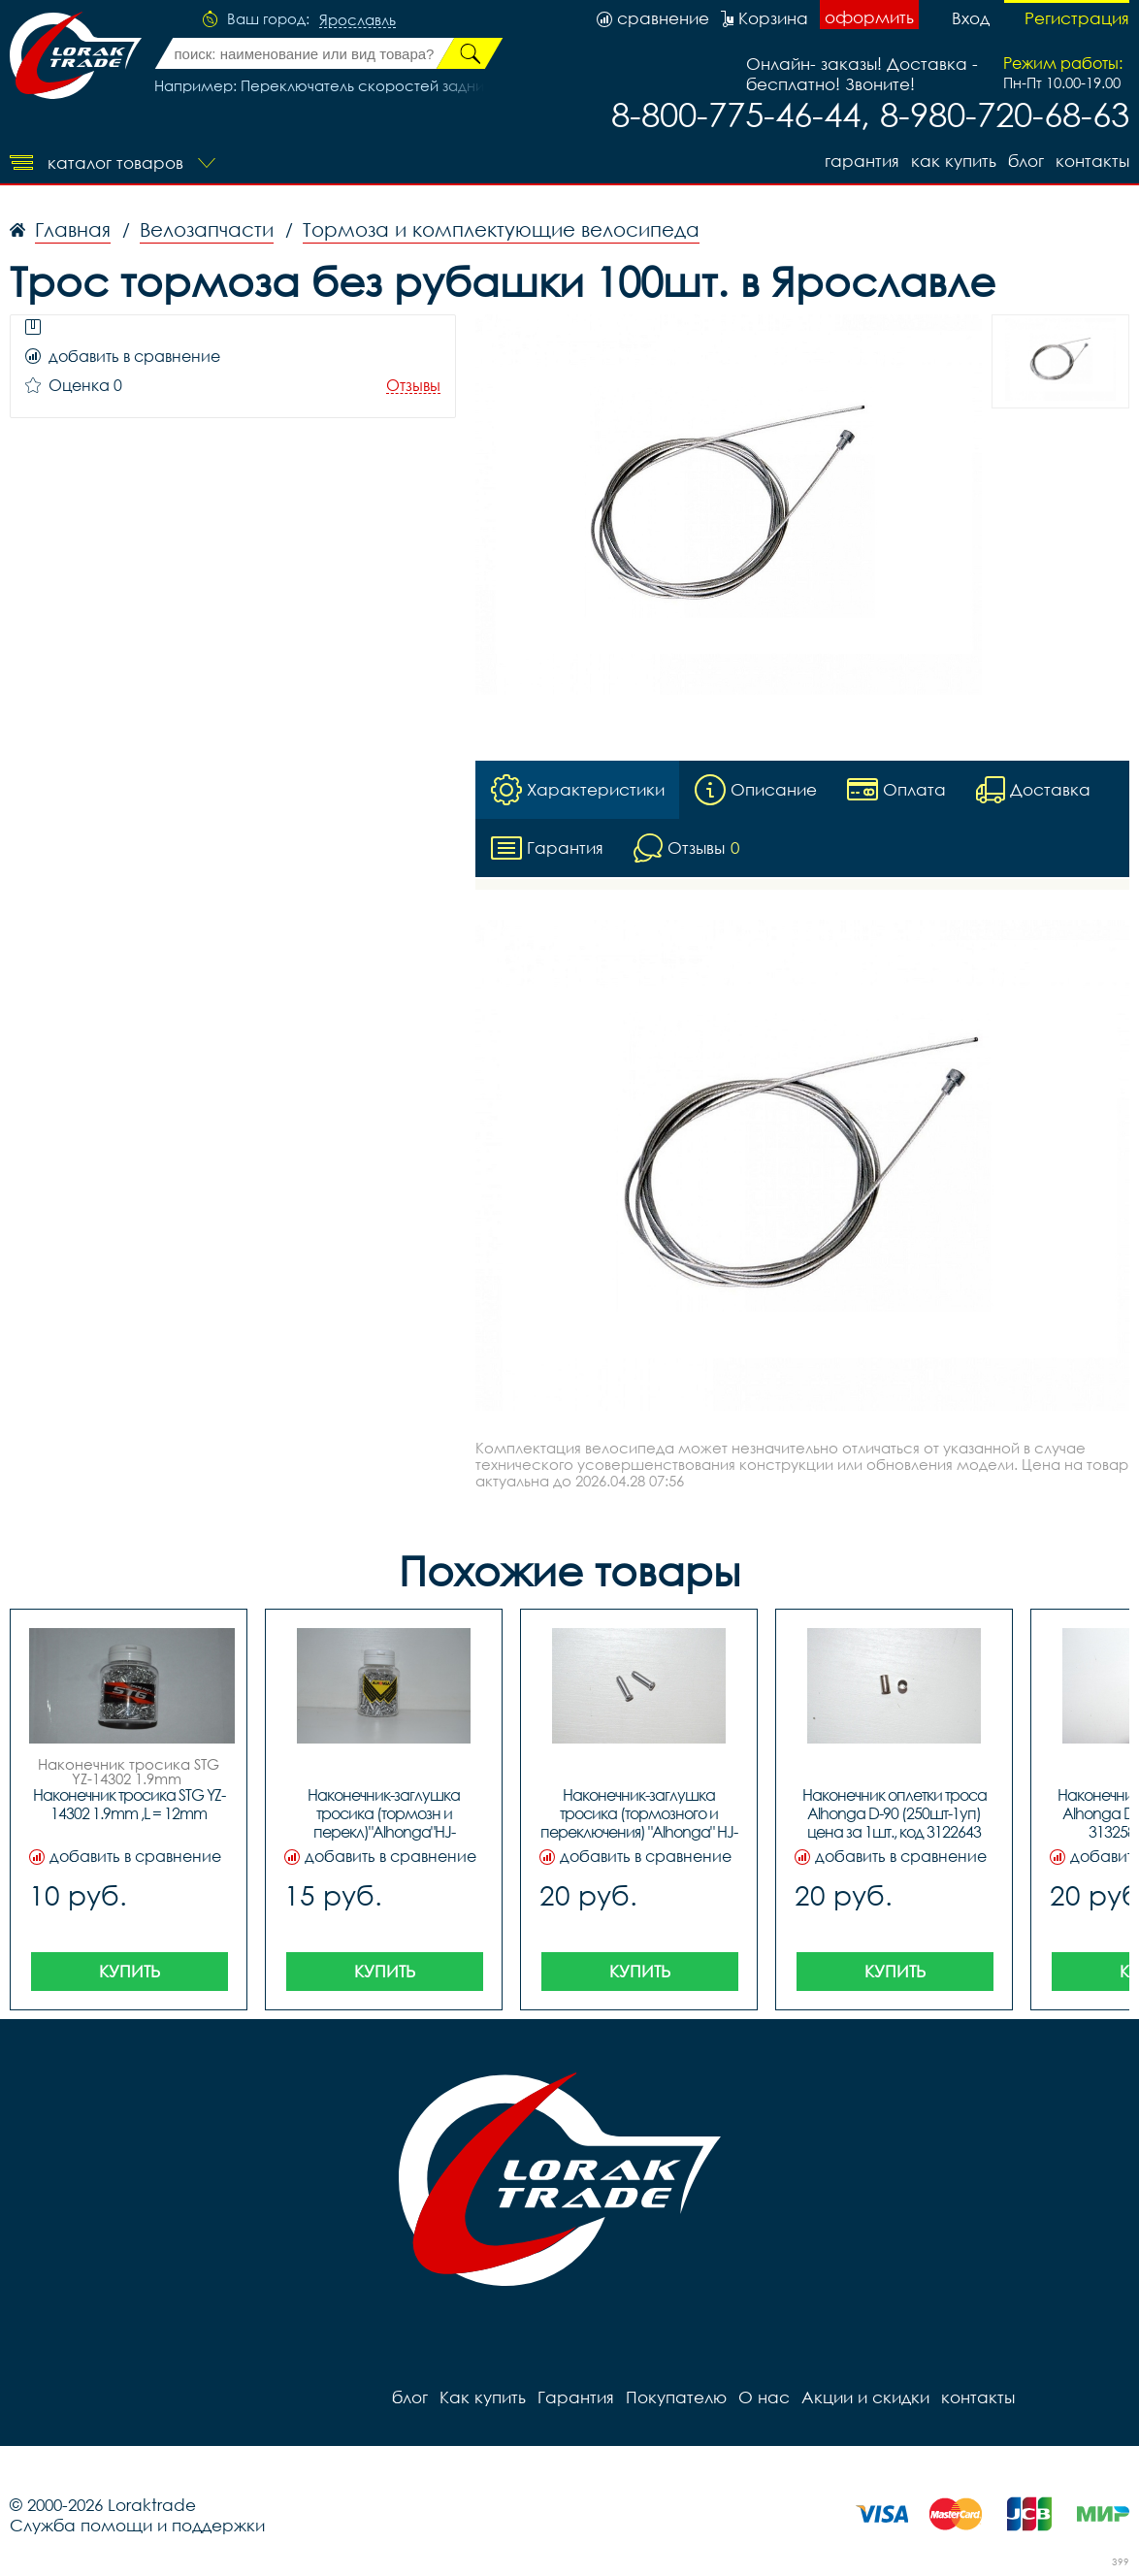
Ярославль (357, 20)
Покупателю (676, 2397)
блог (1026, 160)
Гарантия (862, 160)
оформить (869, 17)
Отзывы (413, 385)
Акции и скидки (865, 2397)
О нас (764, 2397)
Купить (129, 1971)
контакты (1092, 160)
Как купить (953, 160)
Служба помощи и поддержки (137, 2525)
